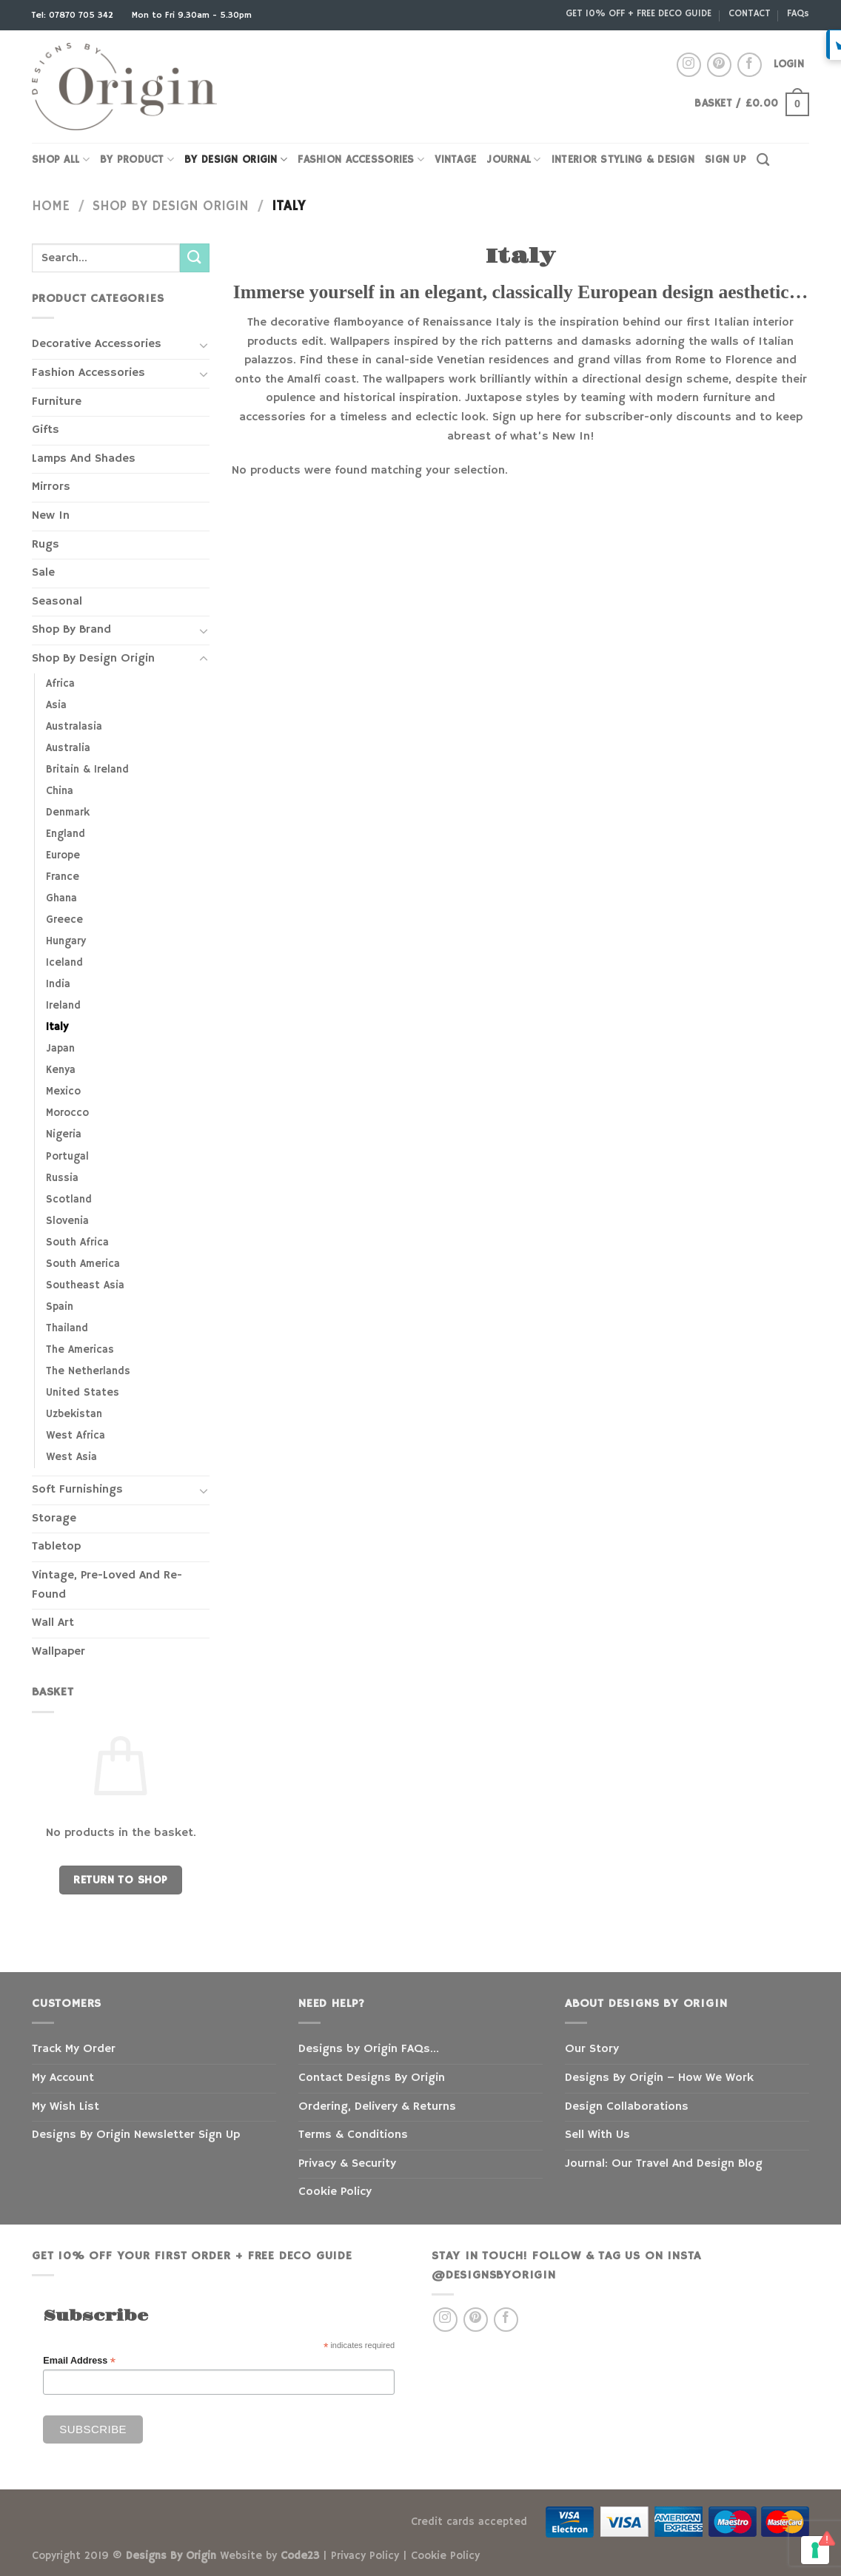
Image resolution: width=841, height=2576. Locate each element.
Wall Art (53, 1622)
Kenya (61, 1070)
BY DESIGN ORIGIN (235, 159)
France (62, 877)
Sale (43, 572)
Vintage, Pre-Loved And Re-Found (107, 1585)
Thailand (67, 1328)
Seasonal (57, 601)
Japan (60, 1048)
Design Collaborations (626, 2106)
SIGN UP (725, 160)
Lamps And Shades (83, 458)
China (59, 791)
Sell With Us (597, 2135)
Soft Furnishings (77, 1489)
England (65, 834)
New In (51, 515)
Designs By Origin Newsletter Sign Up (136, 2135)
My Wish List (65, 2106)
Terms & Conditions (353, 2135)
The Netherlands (88, 1371)
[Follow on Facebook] (749, 65)
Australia (68, 748)
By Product (137, 159)
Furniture (56, 401)
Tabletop (56, 1546)
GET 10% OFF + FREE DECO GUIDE (638, 13)
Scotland (69, 1199)
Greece (64, 920)
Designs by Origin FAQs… (368, 2049)
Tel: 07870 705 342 (74, 15)
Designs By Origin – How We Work (659, 2078)
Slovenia (67, 1221)
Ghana (61, 898)
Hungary (66, 941)
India (58, 984)
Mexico (63, 1091)
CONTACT (749, 13)
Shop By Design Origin (171, 206)
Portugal (67, 1156)
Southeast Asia (85, 1285)
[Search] (763, 160)
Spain (59, 1307)
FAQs (798, 13)
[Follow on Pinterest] (719, 65)
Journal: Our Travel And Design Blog (664, 2163)
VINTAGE (455, 160)
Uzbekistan (74, 1414)
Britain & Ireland (87, 769)
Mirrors (51, 487)
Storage (54, 1518)
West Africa (75, 1435)
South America (83, 1264)
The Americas (80, 1349)
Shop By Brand (71, 629)
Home (51, 206)
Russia (62, 1178)
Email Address (79, 2361)
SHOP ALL (61, 159)
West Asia (71, 1457)
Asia (56, 705)
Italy (57, 1027)
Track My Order (73, 2049)
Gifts (45, 430)
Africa (60, 683)
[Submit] (195, 257)
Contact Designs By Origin (371, 2078)
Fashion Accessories (88, 373)
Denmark (68, 812)
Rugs (45, 544)
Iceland (64, 962)
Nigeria (63, 1134)
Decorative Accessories (96, 344)
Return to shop (120, 1880)
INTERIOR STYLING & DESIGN (623, 160)
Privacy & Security (347, 2163)
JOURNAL (513, 159)
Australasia (74, 726)
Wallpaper (58, 1651)
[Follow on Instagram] (689, 65)
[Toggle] (204, 345)
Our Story (592, 2049)
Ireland (63, 1005)
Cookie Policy (335, 2192)
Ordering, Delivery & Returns (377, 2106)
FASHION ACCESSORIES (361, 159)
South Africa (77, 1242)
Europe (63, 855)
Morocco (67, 1113)
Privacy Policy (365, 2556)
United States (82, 1392)
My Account (63, 2078)
